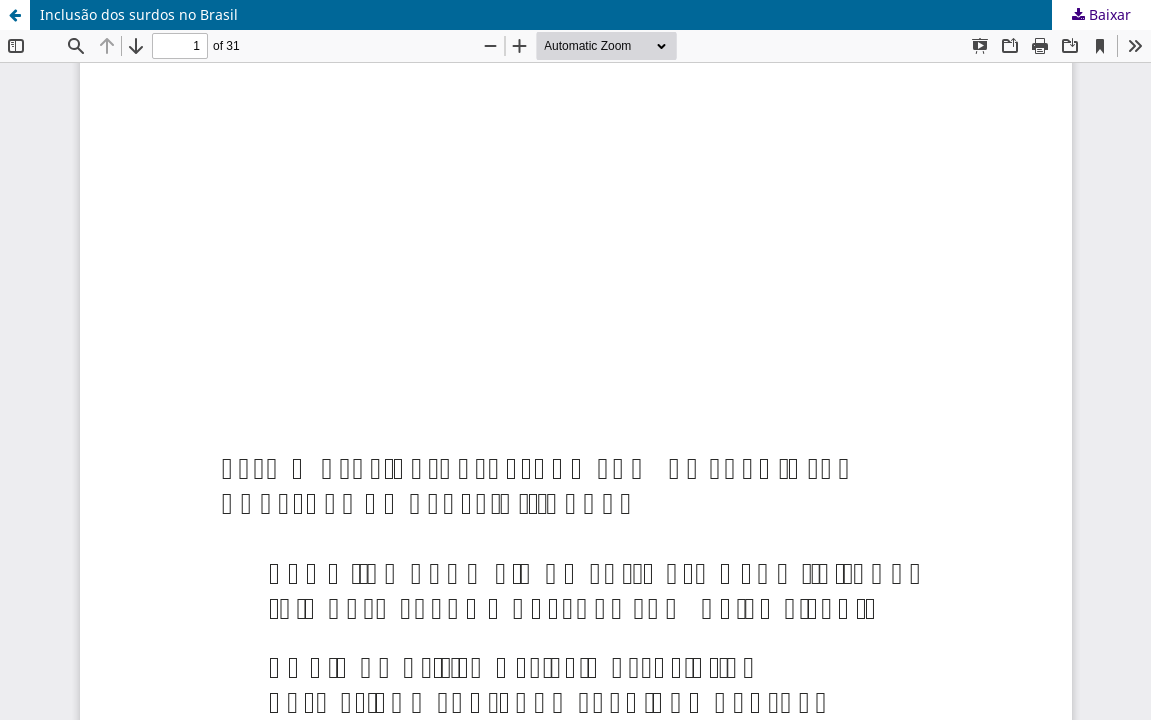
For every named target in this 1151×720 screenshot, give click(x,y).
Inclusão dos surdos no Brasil (139, 14)
